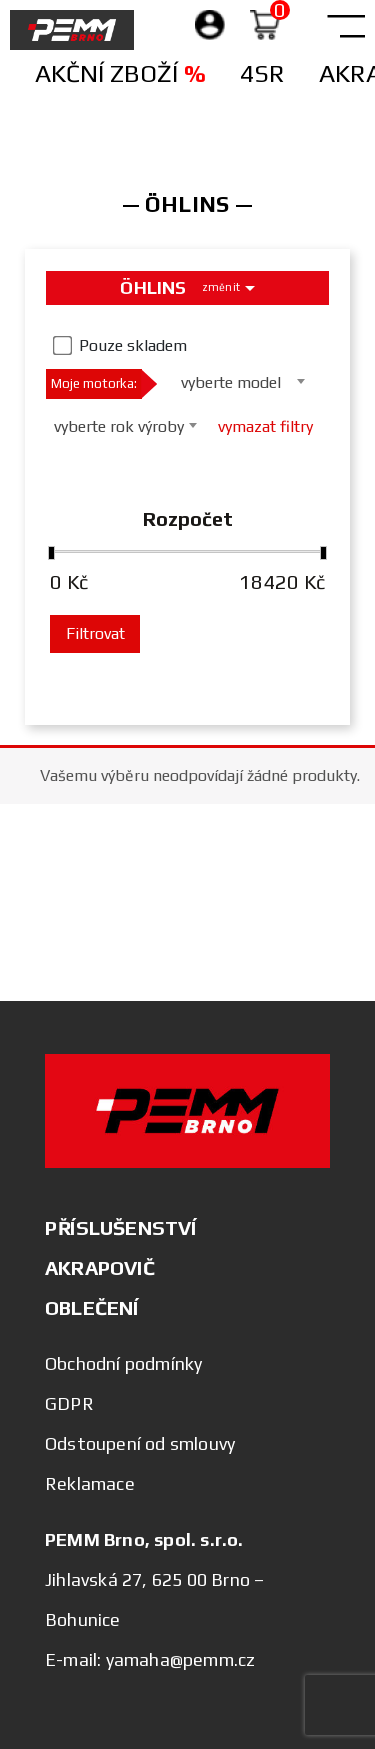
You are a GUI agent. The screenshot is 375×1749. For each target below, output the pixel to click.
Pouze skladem (133, 345)
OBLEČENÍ (92, 1307)
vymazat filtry (265, 426)
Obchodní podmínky (123, 1363)
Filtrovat (95, 633)
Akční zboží (120, 73)
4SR (262, 73)
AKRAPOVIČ (100, 1267)
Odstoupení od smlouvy (140, 1443)
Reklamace (90, 1483)
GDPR (69, 1403)
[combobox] (237, 381)
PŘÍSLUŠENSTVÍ (121, 1227)
